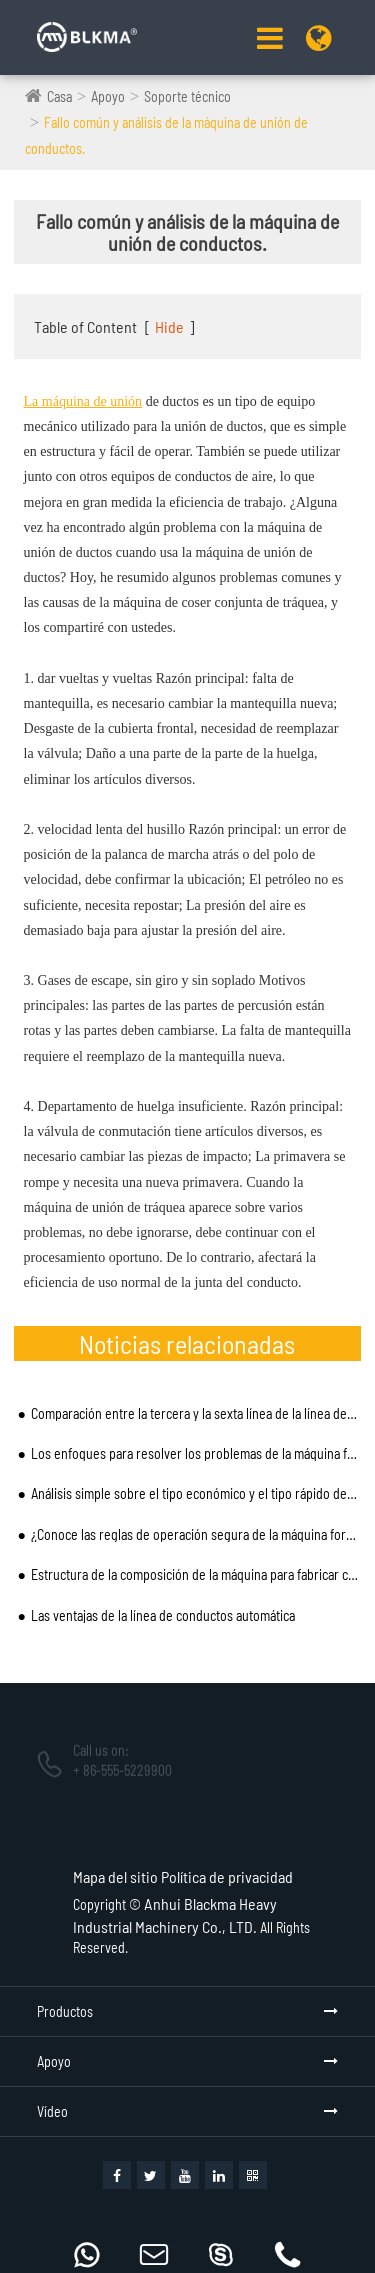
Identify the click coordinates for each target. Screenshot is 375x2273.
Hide (169, 326)
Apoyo (108, 96)
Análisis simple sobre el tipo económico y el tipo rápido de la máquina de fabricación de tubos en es (194, 1493)
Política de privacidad (227, 1876)
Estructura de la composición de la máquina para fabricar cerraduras (194, 1574)
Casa (59, 96)
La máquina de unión (83, 401)
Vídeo (52, 2111)
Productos (65, 2011)
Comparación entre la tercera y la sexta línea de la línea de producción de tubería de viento (194, 1413)
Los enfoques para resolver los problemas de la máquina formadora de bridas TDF (194, 1453)
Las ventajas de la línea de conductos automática (163, 1615)
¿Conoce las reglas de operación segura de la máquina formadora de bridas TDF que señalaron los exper (194, 1534)
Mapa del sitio (115, 1876)
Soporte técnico (187, 96)
